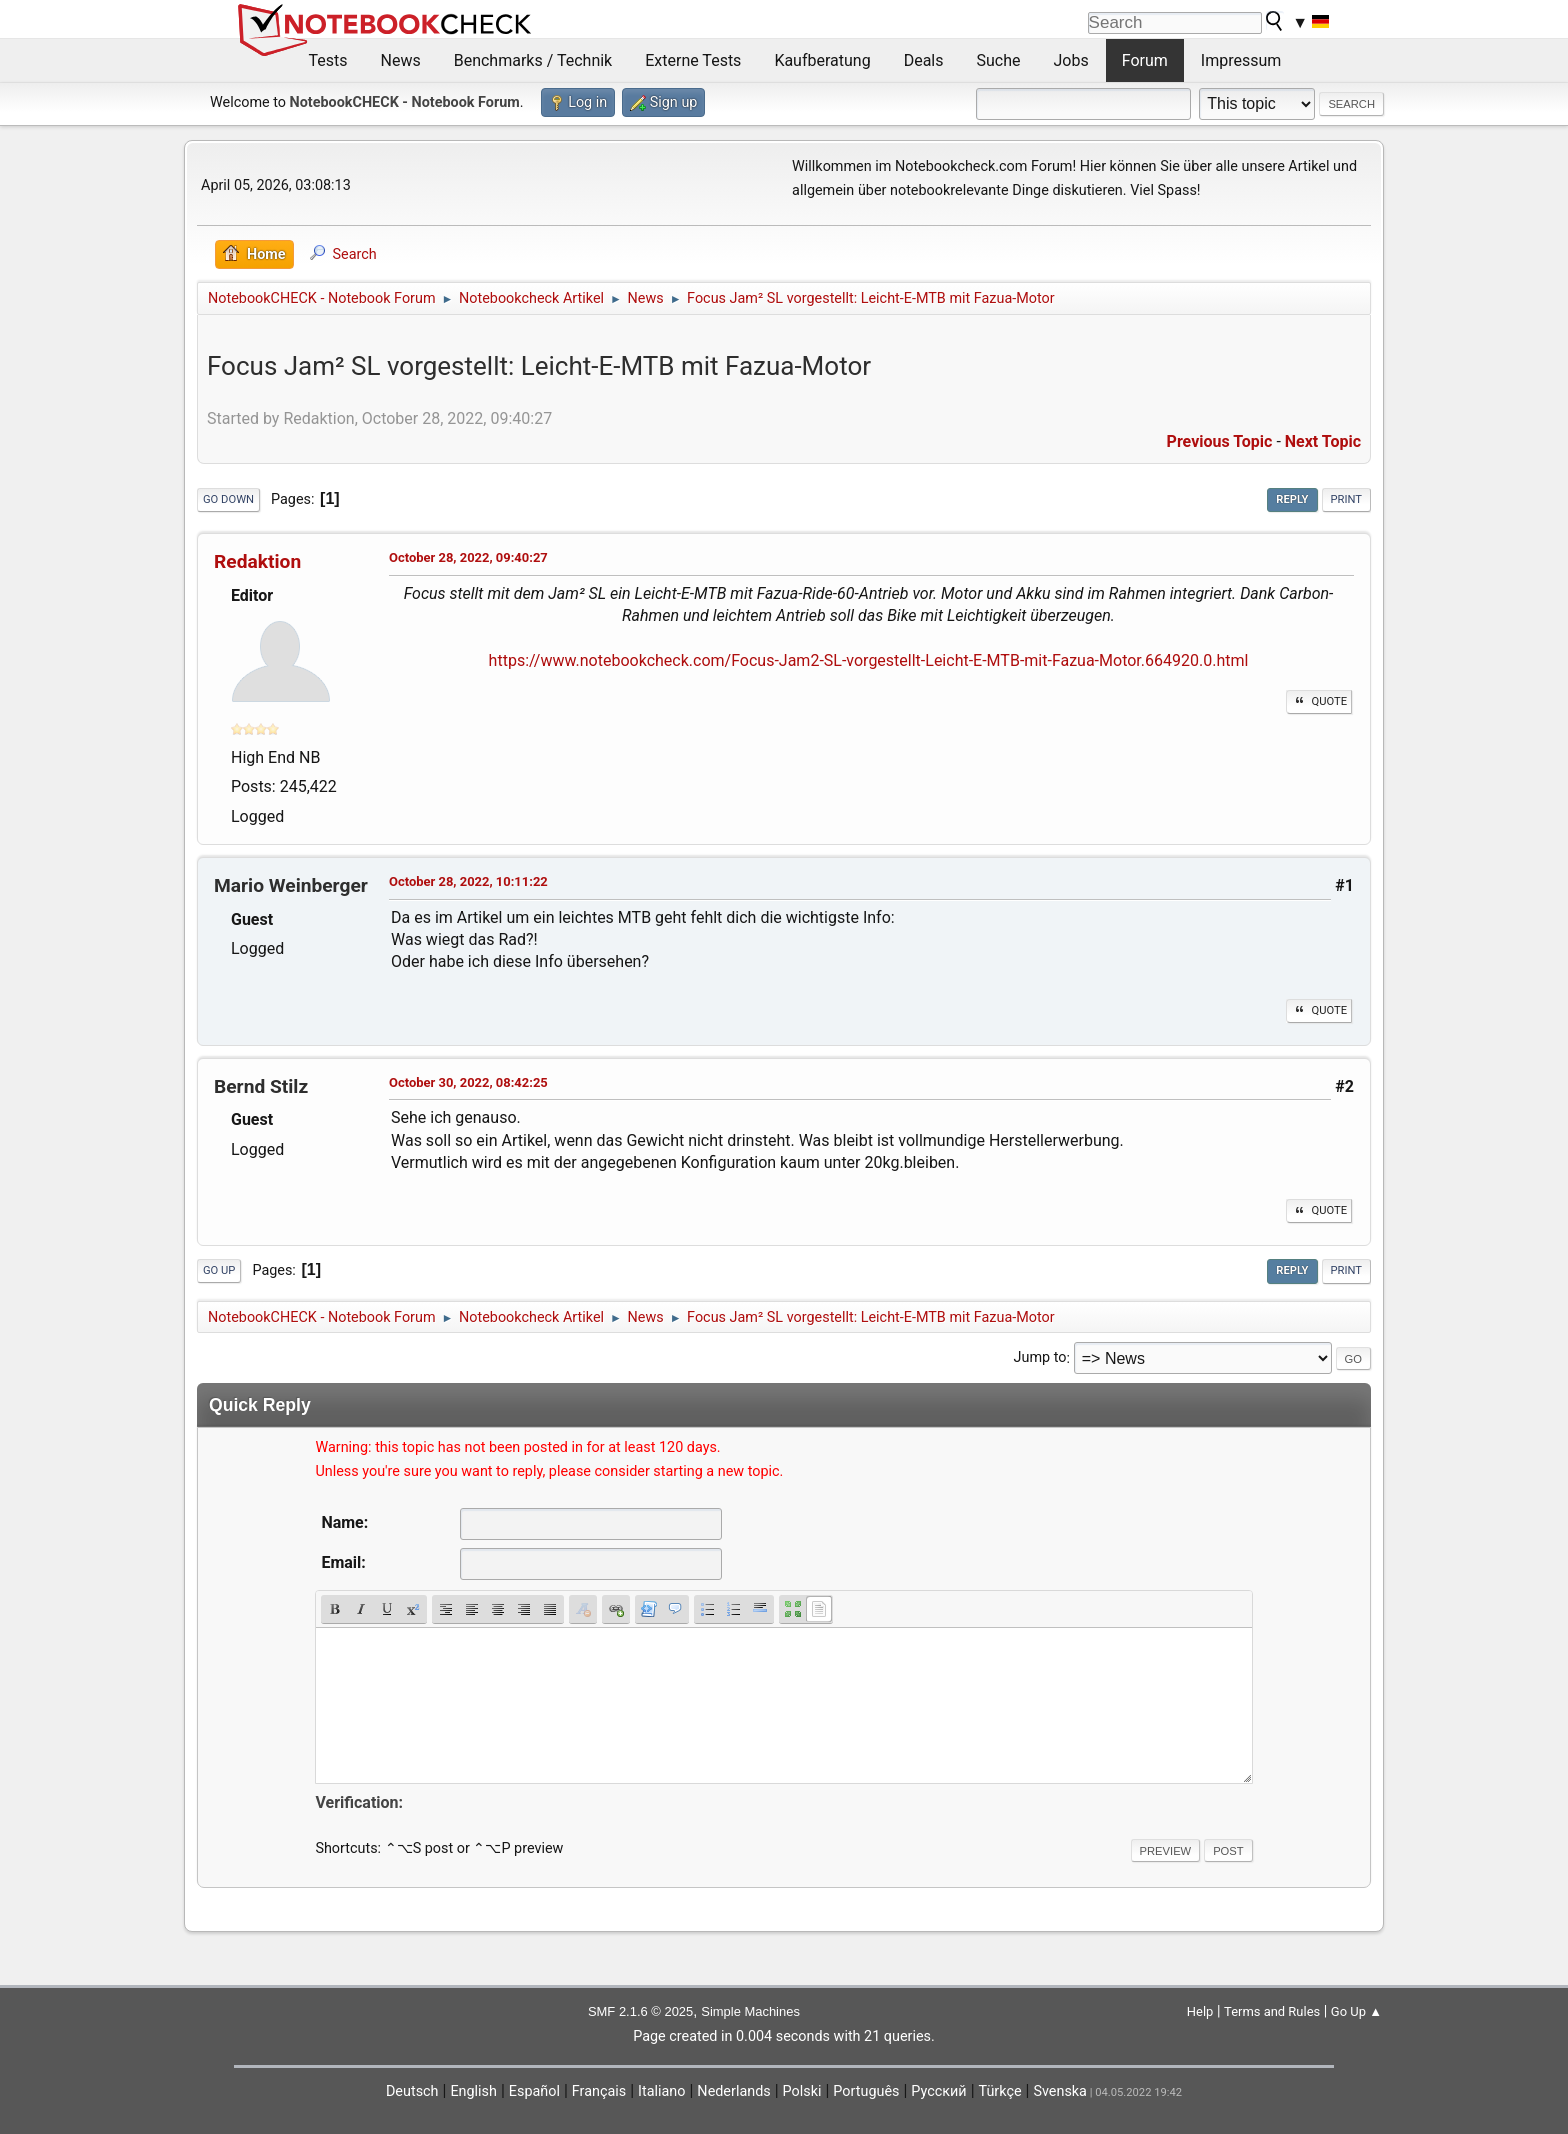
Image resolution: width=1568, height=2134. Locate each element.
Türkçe (1000, 2091)
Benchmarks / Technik (533, 60)
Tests (328, 60)
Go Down (228, 499)
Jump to (1040, 1358)
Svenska (1060, 2091)
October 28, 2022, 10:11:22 (468, 881)
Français (599, 2091)
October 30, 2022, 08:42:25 (468, 1082)
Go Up (219, 1270)
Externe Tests (693, 60)
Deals (924, 60)
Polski (802, 2091)
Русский (938, 2091)
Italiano (661, 2091)
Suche (999, 60)
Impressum (1241, 60)
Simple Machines (750, 2011)
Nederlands (733, 2091)
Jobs (1071, 60)
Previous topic (1220, 441)
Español (534, 2091)
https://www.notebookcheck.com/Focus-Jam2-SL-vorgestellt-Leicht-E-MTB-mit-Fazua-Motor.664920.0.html (869, 660)
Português (866, 2091)
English (473, 2091)
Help (1200, 2011)
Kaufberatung (822, 60)
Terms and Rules (1272, 2011)
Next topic (1323, 441)
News (401, 60)
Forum (1145, 60)
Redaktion (257, 561)
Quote (1319, 701)
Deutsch (412, 2091)
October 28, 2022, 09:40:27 (468, 557)
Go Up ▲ (1356, 2011)
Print (1347, 499)
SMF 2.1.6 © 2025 (640, 2011)
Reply (1292, 499)
